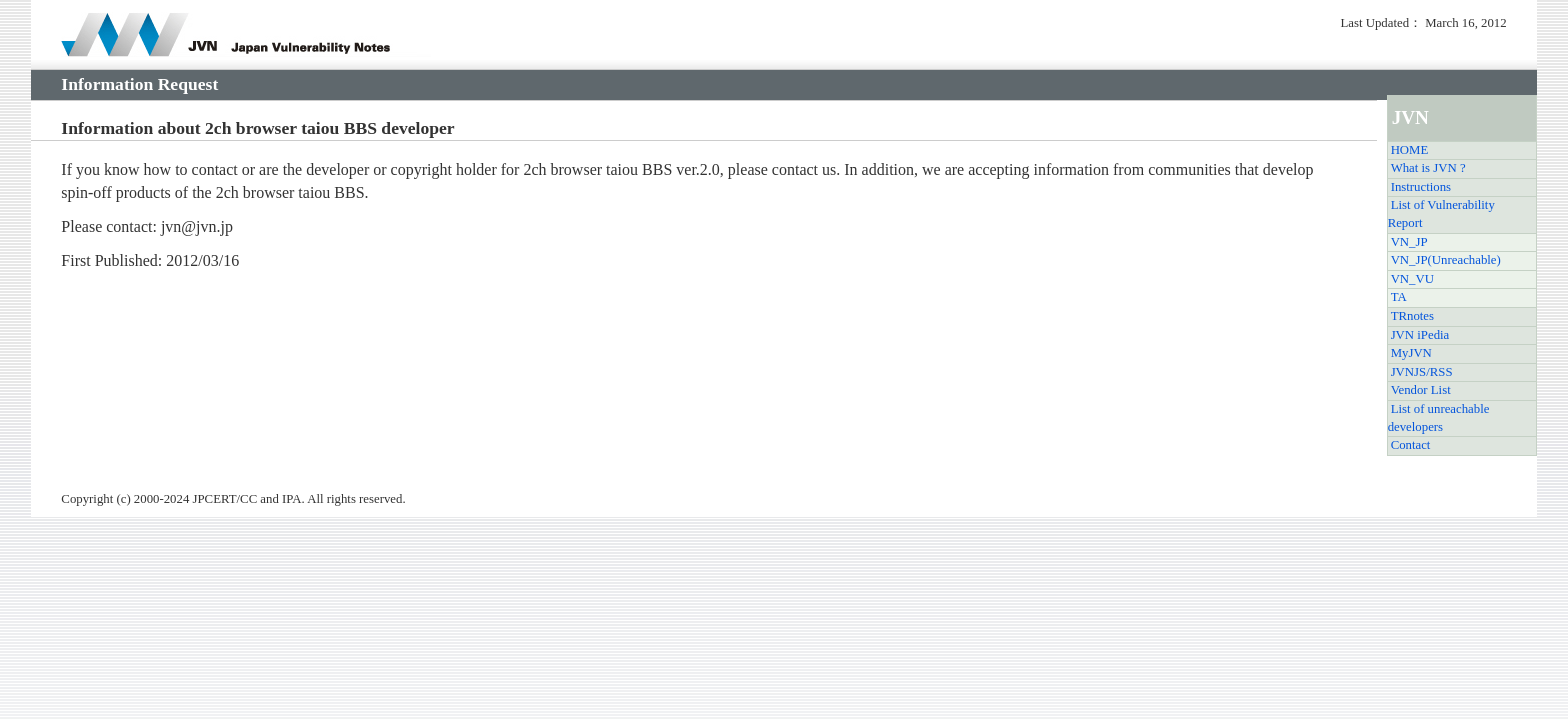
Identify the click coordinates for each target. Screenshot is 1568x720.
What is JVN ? (1428, 168)
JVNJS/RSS (1422, 372)
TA (1399, 297)
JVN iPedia (1420, 335)
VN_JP (1409, 242)
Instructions (1421, 187)
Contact (1411, 445)
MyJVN (1411, 353)
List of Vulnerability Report (1441, 214)
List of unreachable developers (1439, 418)
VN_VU (1412, 279)
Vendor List (1421, 390)
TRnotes (1412, 316)
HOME (1410, 150)
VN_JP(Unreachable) (1446, 260)
